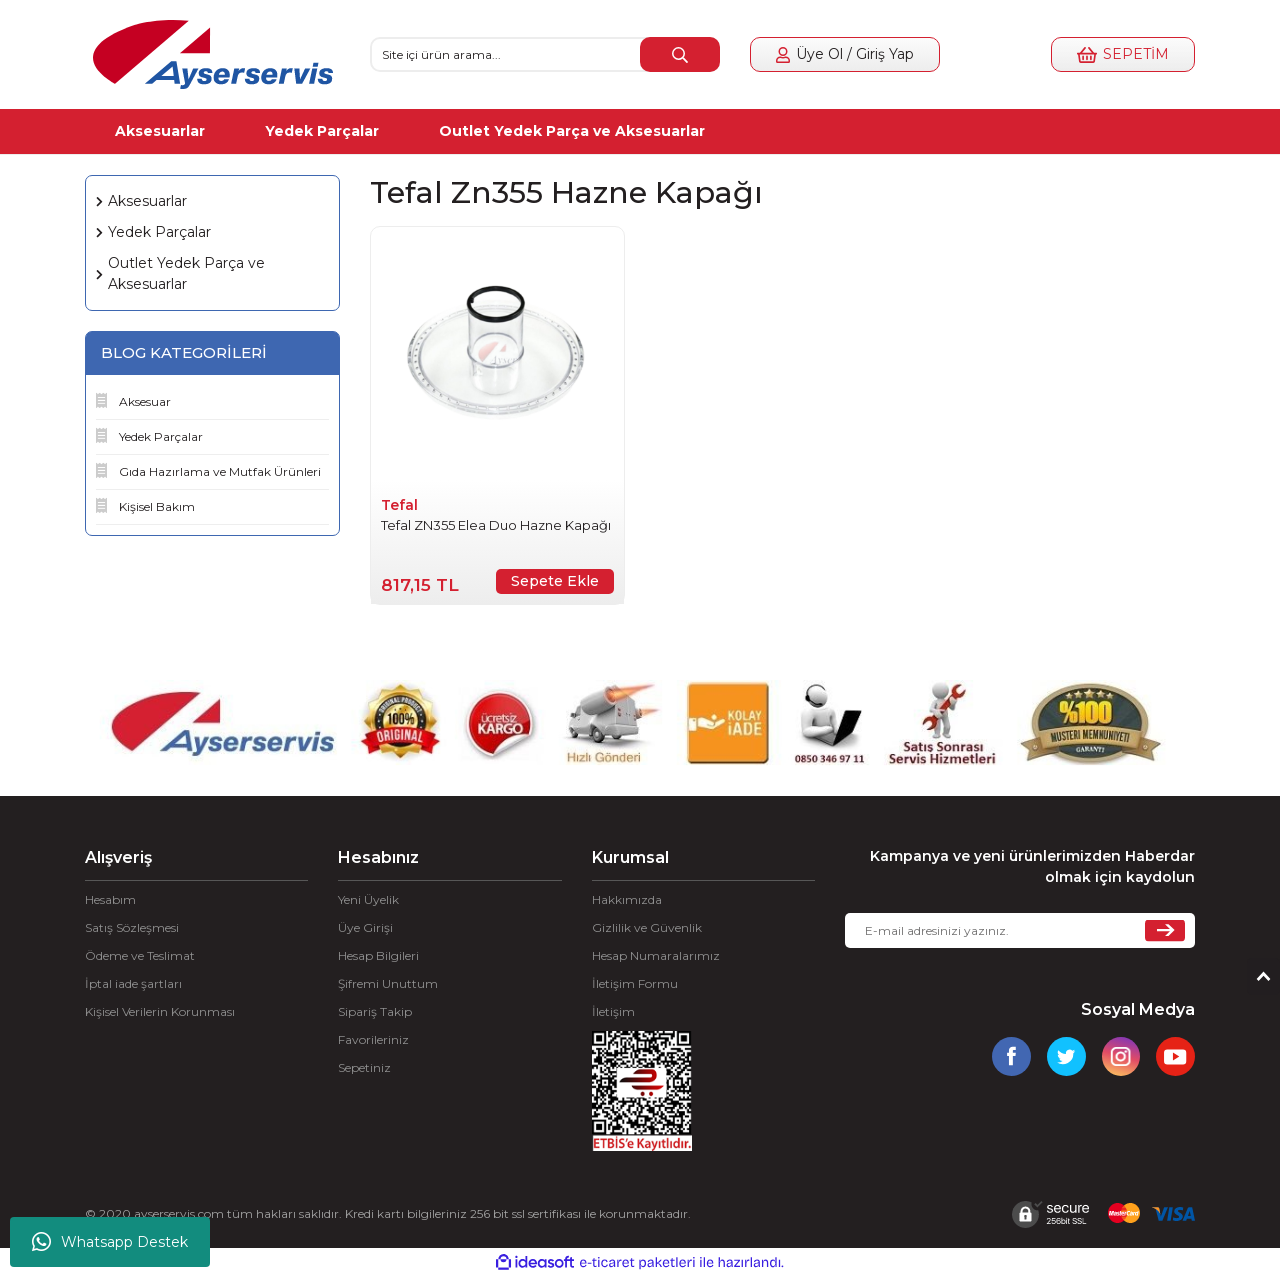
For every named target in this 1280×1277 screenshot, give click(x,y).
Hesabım (110, 899)
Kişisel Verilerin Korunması (160, 1011)
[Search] (545, 54)
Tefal (399, 505)
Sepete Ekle (555, 581)
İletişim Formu (635, 983)
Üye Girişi (365, 927)
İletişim (613, 1011)
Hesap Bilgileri (378, 955)
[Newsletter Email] (1020, 930)
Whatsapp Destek (110, 1242)
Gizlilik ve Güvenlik (647, 927)
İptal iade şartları (133, 983)
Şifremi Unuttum (388, 983)
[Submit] (1165, 930)
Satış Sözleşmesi (132, 927)
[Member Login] (845, 54)
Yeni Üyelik (368, 899)
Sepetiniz (364, 1067)
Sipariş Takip (375, 1011)
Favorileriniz (373, 1039)
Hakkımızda (627, 899)
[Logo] (213, 54)
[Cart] (1123, 54)
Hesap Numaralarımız (656, 955)
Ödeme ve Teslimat (140, 955)
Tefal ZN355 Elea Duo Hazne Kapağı (496, 525)
